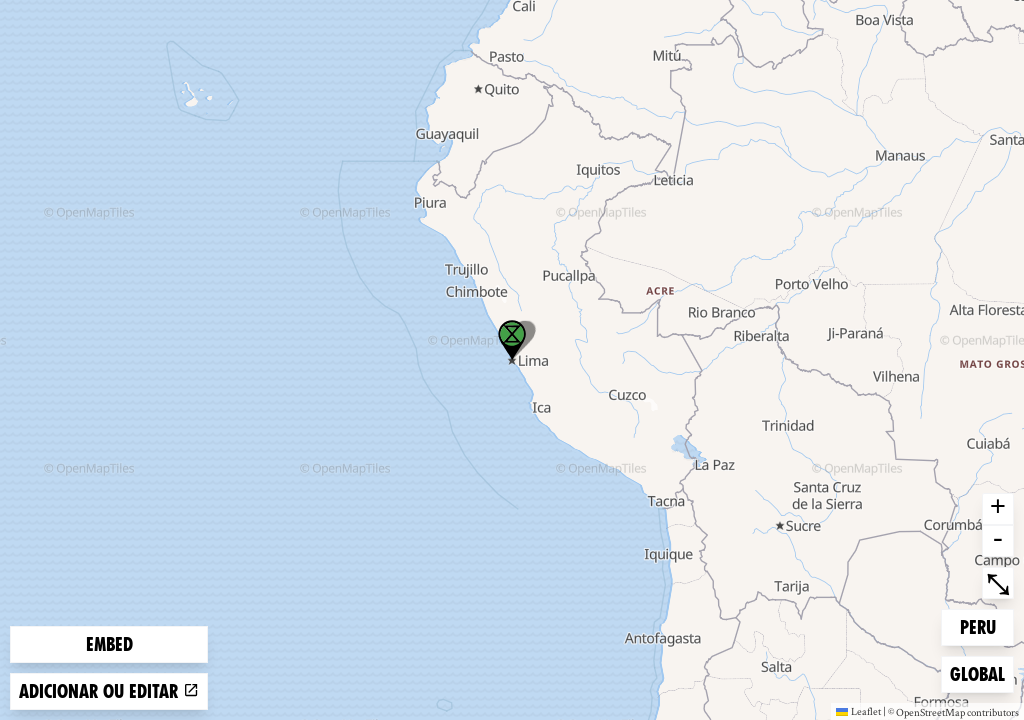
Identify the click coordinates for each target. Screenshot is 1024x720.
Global (981, 672)
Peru (987, 625)
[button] (512, 340)
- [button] (998, 541)
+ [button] (998, 509)
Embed (109, 644)
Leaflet (858, 711)
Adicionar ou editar (109, 691)
